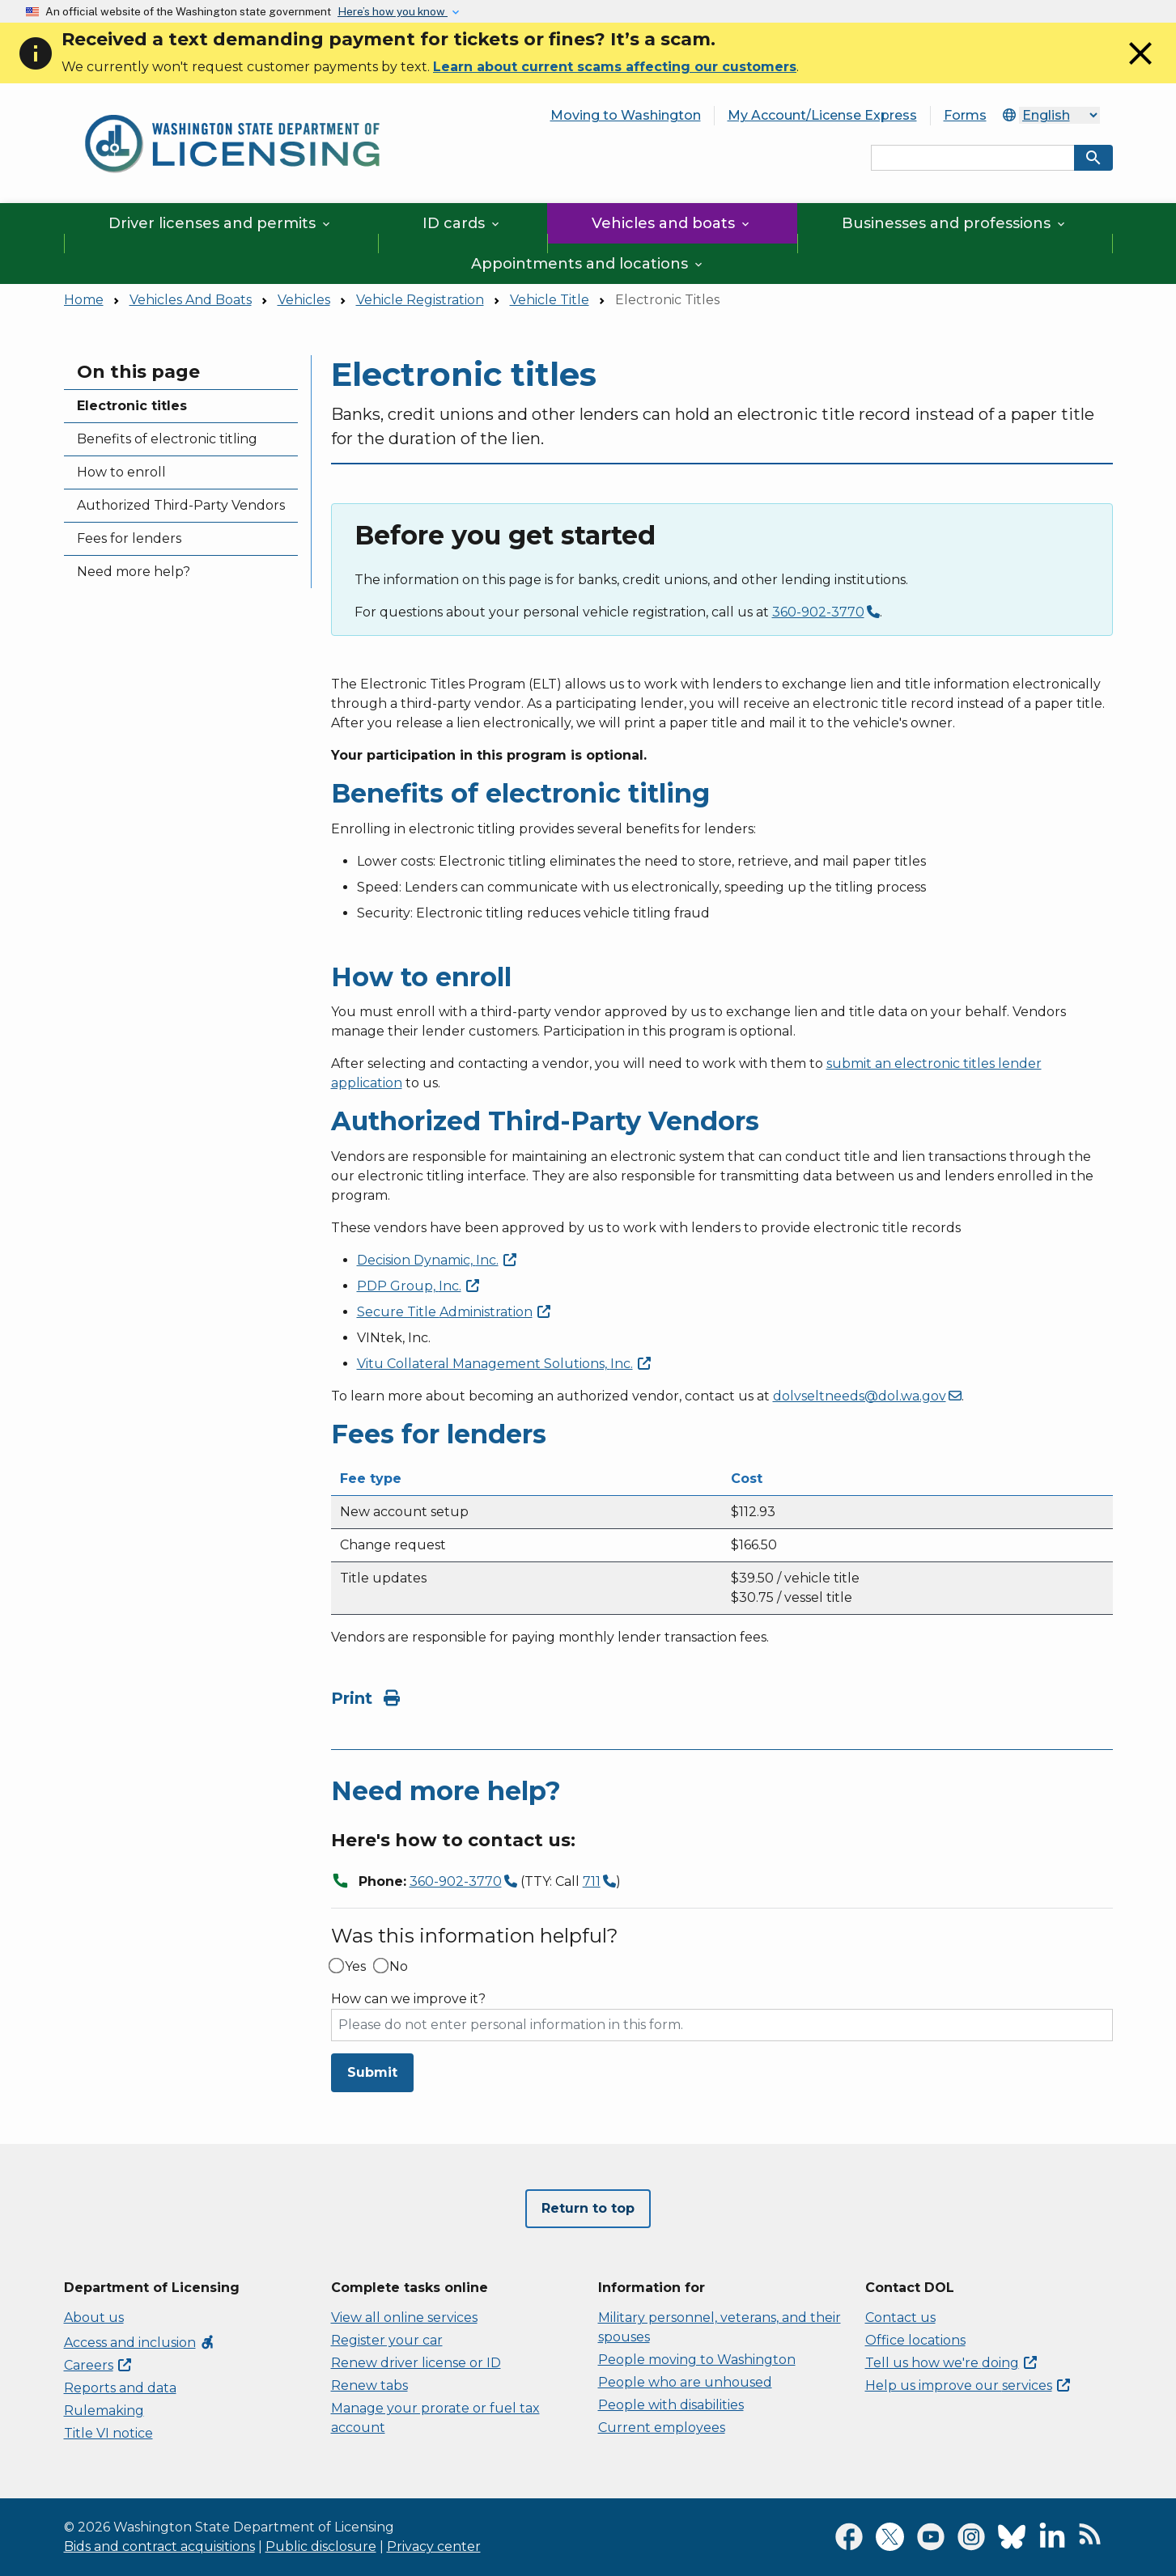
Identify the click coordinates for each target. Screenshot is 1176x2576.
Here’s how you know (393, 11)
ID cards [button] (462, 223)
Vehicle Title (549, 299)
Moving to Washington (625, 115)
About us (94, 2317)
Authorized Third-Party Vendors (181, 505)
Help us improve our (967, 2385)
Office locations (915, 2340)
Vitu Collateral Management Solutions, (504, 1363)
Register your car (387, 2340)
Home (84, 299)
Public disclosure (320, 2546)
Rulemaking (104, 2410)
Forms (965, 115)
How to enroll (121, 472)
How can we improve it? (408, 1999)
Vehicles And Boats (190, 299)
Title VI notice (108, 2433)
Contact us (900, 2317)
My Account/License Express (822, 115)
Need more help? (133, 571)
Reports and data (120, 2388)
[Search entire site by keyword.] (973, 158)
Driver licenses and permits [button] (220, 223)
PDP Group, (418, 1286)
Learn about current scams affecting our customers (614, 66)
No (398, 1967)
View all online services (404, 2317)
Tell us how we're (951, 2363)
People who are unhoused (685, 2382)
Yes (355, 1967)
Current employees (661, 2427)
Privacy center (434, 2546)
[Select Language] (1059, 115)
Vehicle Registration (420, 299)
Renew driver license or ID (416, 2363)
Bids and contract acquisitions (159, 2546)
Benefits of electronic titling (167, 439)
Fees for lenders (129, 538)
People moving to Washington (697, 2359)
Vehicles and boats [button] (672, 223)
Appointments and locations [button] (588, 264)
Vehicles (304, 299)
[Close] (1140, 68)
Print (365, 1698)
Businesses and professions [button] (955, 223)
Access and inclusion (139, 2342)
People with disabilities (671, 2405)
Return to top (588, 2208)
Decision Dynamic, (436, 1260)
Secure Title (453, 1312)
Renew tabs (369, 2385)
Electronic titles (132, 405)
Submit (372, 2072)
